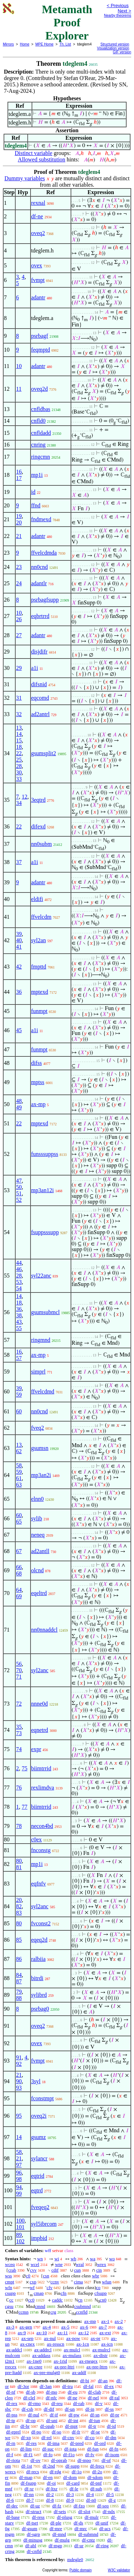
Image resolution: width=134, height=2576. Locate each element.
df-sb (30, 2392)
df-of (106, 2460)
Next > (124, 11)
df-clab (94, 2392)
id (33, 492)
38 (19, 1315)
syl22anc (41, 1276)
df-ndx (109, 2511)
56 (19, 1664)
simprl (38, 1372)
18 (19, 747)
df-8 (50, 2500)
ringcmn (40, 457)
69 (19, 1596)
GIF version (122, 52)
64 (19, 1590)
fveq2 (37, 1428)
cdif (54, 2270)
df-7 (30, 2500)
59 (19, 1395)
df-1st (26, 2466)
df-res (31, 2443)
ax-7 (103, 2327)
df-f (9, 2454)
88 (19, 1998)
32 (19, 714)
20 (19, 522)
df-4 (90, 2494)
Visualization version (113, 48)
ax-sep (27, 2338)
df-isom (112, 2454)
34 (19, 803)
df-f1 (28, 2454)
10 (19, 366)
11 (18, 389)
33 (19, 779)
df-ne (37, 216)
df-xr (29, 2488)
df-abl (30, 2545)
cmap (39, 2293)
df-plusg (64, 2517)
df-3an (46, 2386)
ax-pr (95, 2338)
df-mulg (62, 2540)
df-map (26, 2477)
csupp (10, 2293)
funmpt (39, 1011)
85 (19, 1940)
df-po (36, 2431)
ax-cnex (27, 2344)
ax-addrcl (42, 2349)
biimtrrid (41, 1768)
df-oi (51, 2483)
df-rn (10, 2443)
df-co (89, 2437)
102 (20, 2241)
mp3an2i (41, 1475)
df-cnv (68, 2437)
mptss (37, 1082)
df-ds (78, 2523)
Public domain (80, 2570)
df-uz (35, 2505)
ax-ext (105, 2332)
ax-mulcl (72, 2349)
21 (19, 536)
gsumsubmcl (45, 1312)
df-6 (10, 2500)
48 (19, 1101)
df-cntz (88, 2540)
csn (46, 2275)
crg (53, 2312)
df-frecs (97, 2466)
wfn (8, 2287)
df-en (47, 2477)
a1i (34, 668)
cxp (33, 2281)
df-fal (88, 2386)
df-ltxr (51, 2488)
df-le (73, 2488)
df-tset (32, 2523)
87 (19, 1981)
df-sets (60, 2511)
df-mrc (80, 2528)
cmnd (40, 2306)
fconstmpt (42, 2098)
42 (19, 967)
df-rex (11, 2403)
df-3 (70, 2494)
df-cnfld (34, 2551)
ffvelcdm (41, 917)
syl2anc (40, 1670)
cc (11, 2300)
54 (19, 1288)
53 (19, 1282)
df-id (111, 2426)
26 (19, 619)
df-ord (100, 2443)
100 (20, 2221)
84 (19, 1975)
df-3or (23, 2386)
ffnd (35, 505)
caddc (57, 2300)
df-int (73, 2420)
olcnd (37, 1570)
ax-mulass (72, 2355)
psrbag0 (40, 2009)
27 (19, 635)
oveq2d (39, 389)
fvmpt (38, 280)
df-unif (101, 2523)
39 (19, 934)
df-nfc (51, 2397)
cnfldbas (40, 409)
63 (19, 1485)
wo (112, 2258)
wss (8, 2275)
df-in (89, 2409)
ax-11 (62, 2332)
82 (19, 1906)
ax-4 (47, 2327)
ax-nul (50, 2338)
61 (19, 1478)
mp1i (37, 475)
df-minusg (32, 2540)
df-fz (56, 2505)
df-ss (109, 2409)
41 (19, 947)
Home (24, 44)
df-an (102, 2380)
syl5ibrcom (44, 2224)
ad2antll (40, 1551)
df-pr (114, 2414)
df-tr (92, 2426)
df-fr (76, 2431)
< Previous (118, 5)
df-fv (89, 2454)
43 (19, 1322)
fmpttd (38, 967)
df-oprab (59, 2460)
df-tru (67, 2386)
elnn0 (37, 1499)
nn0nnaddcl (44, 1630)
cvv (33, 2270)
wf (32, 2287)
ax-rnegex (88, 2361)
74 (19, 1749)
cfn (64, 2293)
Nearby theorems (117, 15)
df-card (73, 2483)
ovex (36, 265)
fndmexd (41, 519)
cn (80, 2300)
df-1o (77, 2471)
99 (19, 2194)
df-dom (70, 2477)
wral (80, 2264)
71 (19, 1677)
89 (19, 2235)
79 (19, 1992)
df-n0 (91, 2500)
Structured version (114, 44)
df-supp (73, 2466)
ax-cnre (35, 2366)
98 (19, 2179)
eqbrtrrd (40, 616)
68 (19, 1573)
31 (19, 698)
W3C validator (119, 2570)
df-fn (113, 2449)
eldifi (37, 899)
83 (19, 1913)
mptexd (39, 992)
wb (73, 2258)
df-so (56, 2431)
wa (92, 2258)
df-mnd (59, 2534)
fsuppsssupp (45, 1232)
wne (59, 2264)
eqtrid (37, 2176)
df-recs (32, 2471)
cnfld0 (38, 421)
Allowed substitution (41, 159)
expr (36, 1749)
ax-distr (101, 2355)
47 (19, 1181)
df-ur (79, 2545)
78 (19, 1826)
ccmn (23, 2312)
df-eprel (13, 2431)
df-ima (53, 2443)
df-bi (84, 2380)
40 (19, 940)
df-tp (10, 2420)
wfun (107, 2281)
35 (19, 1727)
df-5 (110, 2494)
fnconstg (41, 1850)
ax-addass (41, 2355)
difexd (38, 826)
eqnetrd (39, 1730)
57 (19, 1358)
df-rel (46, 2437)
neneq (38, 1535)
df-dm (110, 2437)
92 (19, 2064)
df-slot (84, 2511)
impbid (39, 2238)
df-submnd (88, 2534)
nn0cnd (39, 567)
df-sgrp (33, 2534)
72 (19, 1704)
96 (19, 2173)
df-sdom (94, 2477)
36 (19, 992)
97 (19, 2165)
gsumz (38, 2137)
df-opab (47, 2426)
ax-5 (65, 2327)
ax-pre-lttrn (96, 2366)
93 (19, 2088)
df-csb (27, 2409)
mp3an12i (42, 1190)
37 (19, 862)
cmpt (9, 2281)
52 (19, 1200)
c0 (28, 2275)
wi (56, 2258)
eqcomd (40, 698)
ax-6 (84, 2327)
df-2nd (49, 2466)
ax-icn (107, 2344)
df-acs (105, 2528)
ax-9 (22, 2332)
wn (40, 2258)
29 (19, 668)
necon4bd (42, 1826)
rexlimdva (42, 1788)
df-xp (26, 2437)
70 (19, 1670)
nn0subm (41, 844)
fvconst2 (41, 1923)
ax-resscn (55, 2344)
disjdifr (39, 652)
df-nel (93, 2397)
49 (19, 1107)
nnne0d (39, 1704)
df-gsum (29, 2528)
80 (19, 1861)
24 (19, 583)
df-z (112, 2500)
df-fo (47, 2454)
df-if (54, 2414)
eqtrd (37, 2190)
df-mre (56, 2528)
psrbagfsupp (45, 600)
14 (19, 734)
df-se (95, 2431)
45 (19, 1030)
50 (19, 1187)
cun (77, 2270)
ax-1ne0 (34, 2361)
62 (19, 1451)
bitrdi (37, 1978)
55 (19, 1328)
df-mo (51, 2392)
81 (19, 1867)
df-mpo (84, 2460)
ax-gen (25, 2327)
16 (19, 472)
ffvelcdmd (42, 1391)
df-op (30, 2420)
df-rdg (55, 2471)
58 (19, 1465)
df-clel (29, 2397)
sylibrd (39, 1995)
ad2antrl (40, 714)
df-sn (95, 2414)
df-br (24, 2426)
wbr (95, 2275)
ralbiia (38, 1959)
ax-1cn (83, 2344)
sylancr (39, 2158)
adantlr (39, 583)
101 (20, 2227)
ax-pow (73, 2338)
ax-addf (79, 2372)
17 (19, 478)
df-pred (76, 2443)
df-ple (55, 2523)
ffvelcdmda (44, 553)
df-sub (96, 2488)
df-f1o (69, 2454)
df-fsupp (28, 2483)
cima (78, 2281)
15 (19, 740)
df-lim (26, 2449)
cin (99, 2270)
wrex (101, 2264)
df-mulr (92, 2517)
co (98, 2287)
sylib (36, 1518)
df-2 (50, 2494)
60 (19, 1411)
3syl (36, 2081)
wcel (34, 2264)
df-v (99, 2403)
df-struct (33, 2511)
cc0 (31, 2300)
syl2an (38, 940)
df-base (12, 2517)
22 (19, 753)
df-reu (57, 2403)
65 (19, 1522)
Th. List (65, 44)
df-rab (78, 2403)
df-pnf (96, 2483)
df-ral (115, 2397)
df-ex (109, 2386)
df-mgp (55, 2545)
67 (19, 1551)
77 (24, 1807)
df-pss (11, 2414)
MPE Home (44, 44)
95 (19, 2116)
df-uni (51, 2420)
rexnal (38, 203)
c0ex (36, 1839)
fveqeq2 (40, 2207)
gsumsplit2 (43, 753)
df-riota (13, 2460)
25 (19, 760)
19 (19, 516)
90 (19, 2081)
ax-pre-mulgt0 (47, 2372)
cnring (38, 445)
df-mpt (71, 2426)
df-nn (29, 2494)
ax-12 (83, 2332)
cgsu (9, 2306)
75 (24, 1768)
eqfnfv (38, 1884)
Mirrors (8, 44)
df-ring (102, 2545)
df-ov (35, 2460)
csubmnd (82, 2306)
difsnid (39, 684)
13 (19, 728)
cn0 (103, 2300)
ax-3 (10, 2327)
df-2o (97, 2471)
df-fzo (79, 2505)
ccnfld (81, 2312)
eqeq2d (39, 1940)
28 (19, 766)
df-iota (70, 2449)
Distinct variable (33, 153)
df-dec (12, 2505)
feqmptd (40, 350)
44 (19, 1263)
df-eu (72, 2392)
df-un (70, 2409)
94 (19, 2187)
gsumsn (40, 1448)
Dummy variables (25, 178)
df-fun (93, 2449)
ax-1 (105, 2321)
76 (19, 1788)
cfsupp (100, 2293)
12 (24, 797)
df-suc (48, 2449)
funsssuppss (44, 1154)
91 (19, 2057)
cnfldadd (41, 433)
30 (19, 772)
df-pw (73, 2414)
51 (19, 1193)
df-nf (10, 2392)
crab (12, 2270)
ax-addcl (14, 2349)
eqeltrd (39, 1593)
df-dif (49, 2409)
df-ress (38, 2517)
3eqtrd (38, 800)
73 (19, 1733)
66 (19, 1567)
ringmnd (40, 1340)
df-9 (70, 2500)
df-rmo (34, 2403)
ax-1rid (60, 2361)
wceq (10, 2264)
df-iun (94, 2420)
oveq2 (38, 233)
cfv (49, 2287)
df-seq (103, 2505)
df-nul (33, 2414)
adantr (38, 297)
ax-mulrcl (102, 2349)
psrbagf (39, 336)
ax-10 (42, 2332)
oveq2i (39, 2116)
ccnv (54, 2281)
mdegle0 (75, 2559)
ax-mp (38, 1104)
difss (36, 1063)
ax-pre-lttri (64, 2366)
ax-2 (119, 2321)
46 (19, 1269)
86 (19, 1959)
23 (19, 567)
